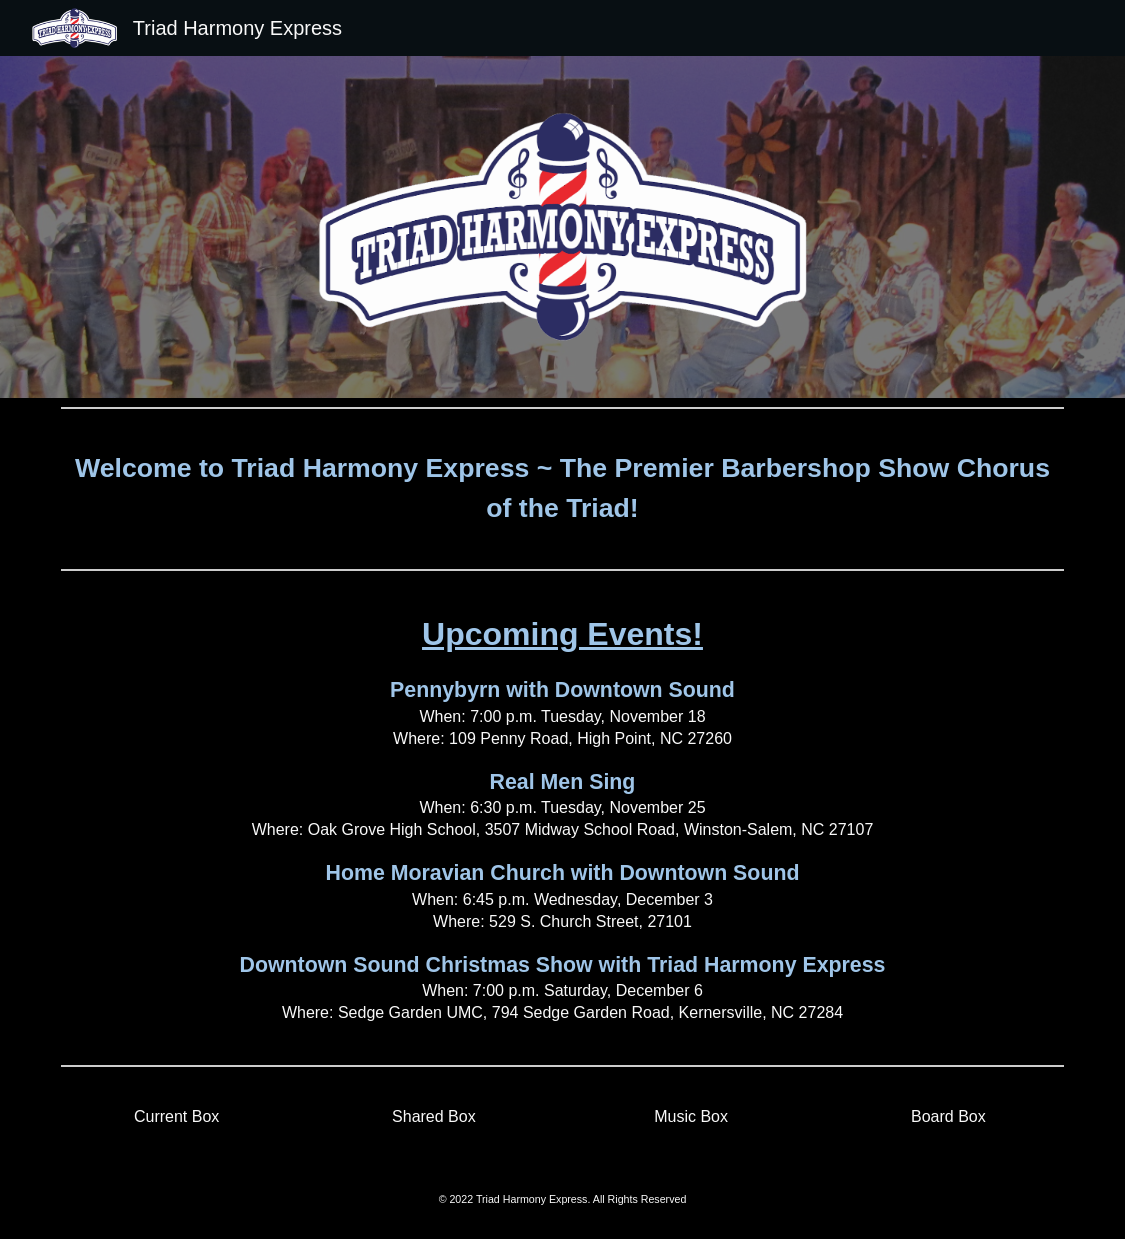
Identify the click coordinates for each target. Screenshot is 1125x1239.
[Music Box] (691, 1117)
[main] (562, 488)
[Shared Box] (434, 1117)
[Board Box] (949, 1117)
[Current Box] (177, 1117)
